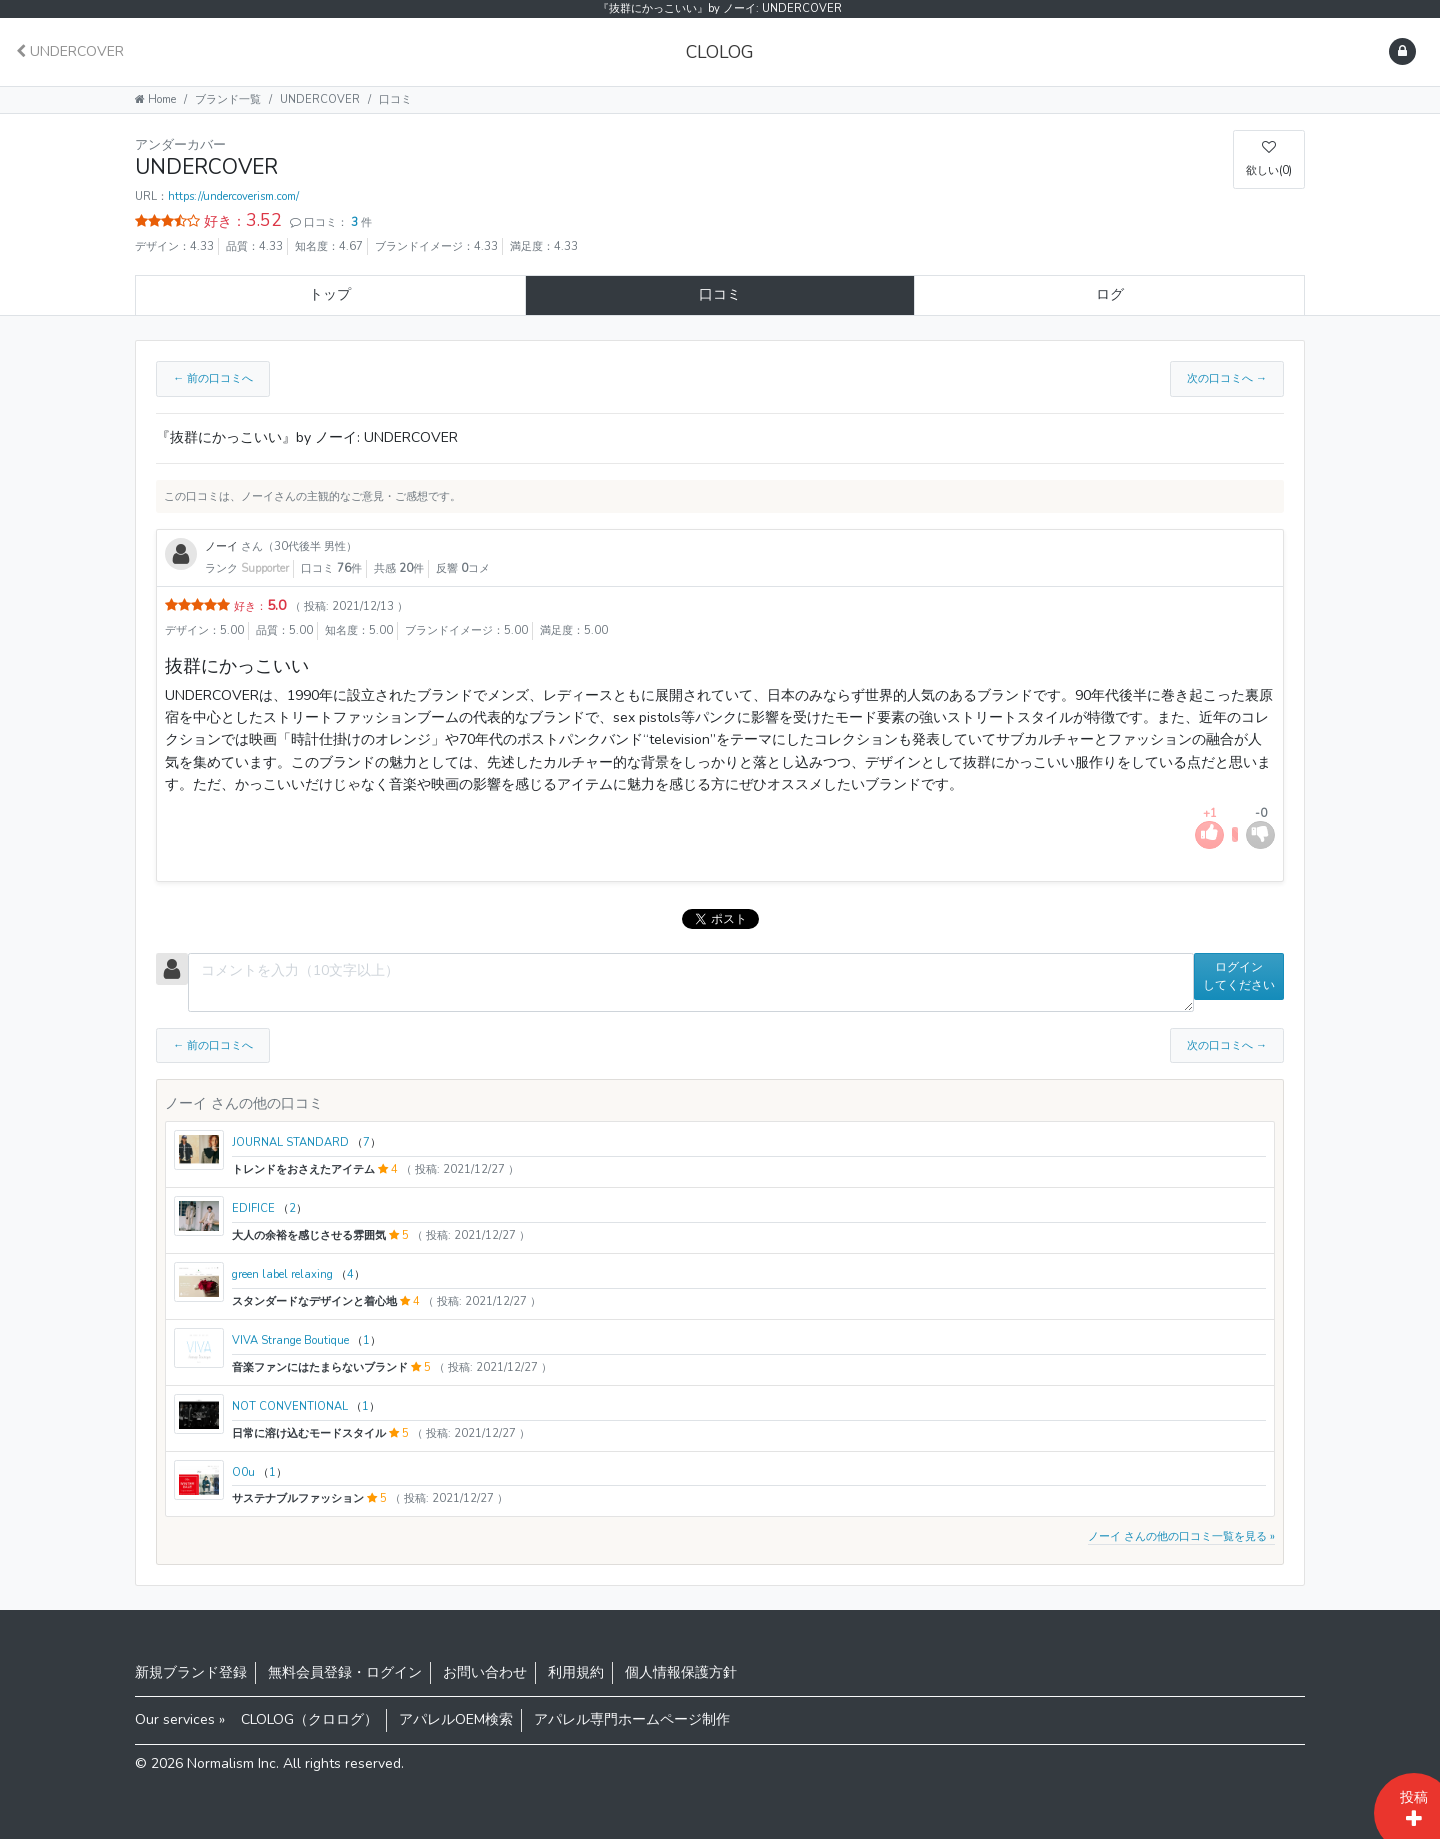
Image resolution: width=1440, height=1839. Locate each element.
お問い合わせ (485, 1672)
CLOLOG (720, 52)
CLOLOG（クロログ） (309, 1719)
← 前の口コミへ (213, 378)
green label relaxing (284, 1274)
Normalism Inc (231, 1763)
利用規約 (576, 1672)
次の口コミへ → (1227, 378)
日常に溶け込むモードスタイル (310, 1433)
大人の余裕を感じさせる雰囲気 (310, 1235)
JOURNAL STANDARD (292, 1142)
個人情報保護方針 (681, 1672)
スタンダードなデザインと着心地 (316, 1301)
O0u (245, 1472)
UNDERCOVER (70, 51)
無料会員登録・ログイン (345, 1672)
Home (155, 99)
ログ (1110, 294)
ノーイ (223, 546)
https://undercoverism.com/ (233, 196)
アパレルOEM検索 (456, 1719)
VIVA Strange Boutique (292, 1340)
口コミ (720, 294)
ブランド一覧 (228, 99)
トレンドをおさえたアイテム (305, 1169)
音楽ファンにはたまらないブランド (321, 1367)
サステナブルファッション (299, 1498)
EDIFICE (255, 1208)
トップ (330, 294)
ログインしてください (1239, 976)
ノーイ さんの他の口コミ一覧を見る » (1181, 1536)
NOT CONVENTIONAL (291, 1406)
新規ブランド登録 (191, 1672)
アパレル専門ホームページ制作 (632, 1719)
